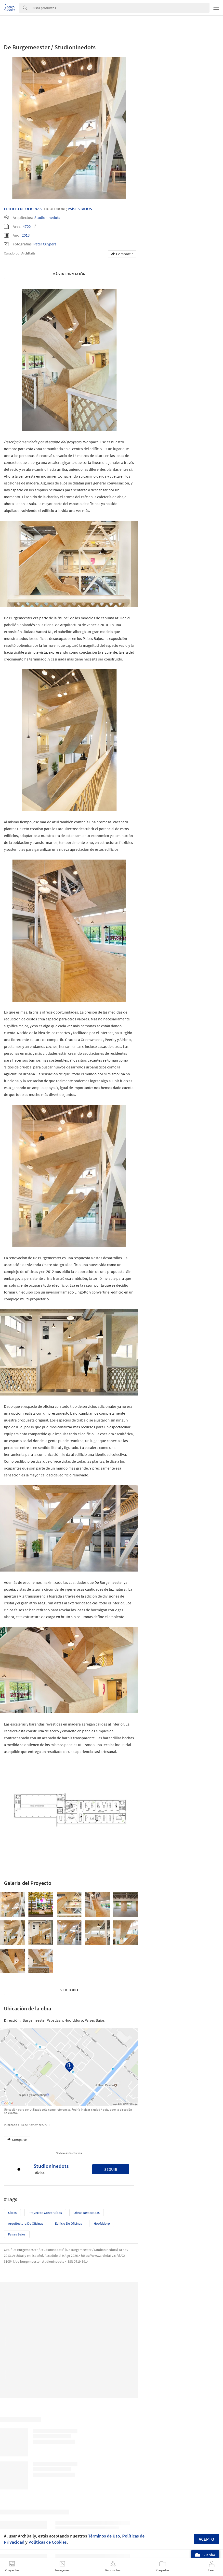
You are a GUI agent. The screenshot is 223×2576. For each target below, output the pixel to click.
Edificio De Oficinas (23, 208)
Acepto (206, 2539)
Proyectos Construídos (45, 2212)
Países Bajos (80, 208)
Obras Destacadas (87, 2212)
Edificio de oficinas (68, 2223)
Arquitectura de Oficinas (25, 2223)
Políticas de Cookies (47, 2542)
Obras (12, 2212)
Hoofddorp (102, 2223)
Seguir (110, 2169)
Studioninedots (47, 217)
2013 (26, 235)
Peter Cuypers (44, 243)
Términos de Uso (104, 2536)
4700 (27, 226)
